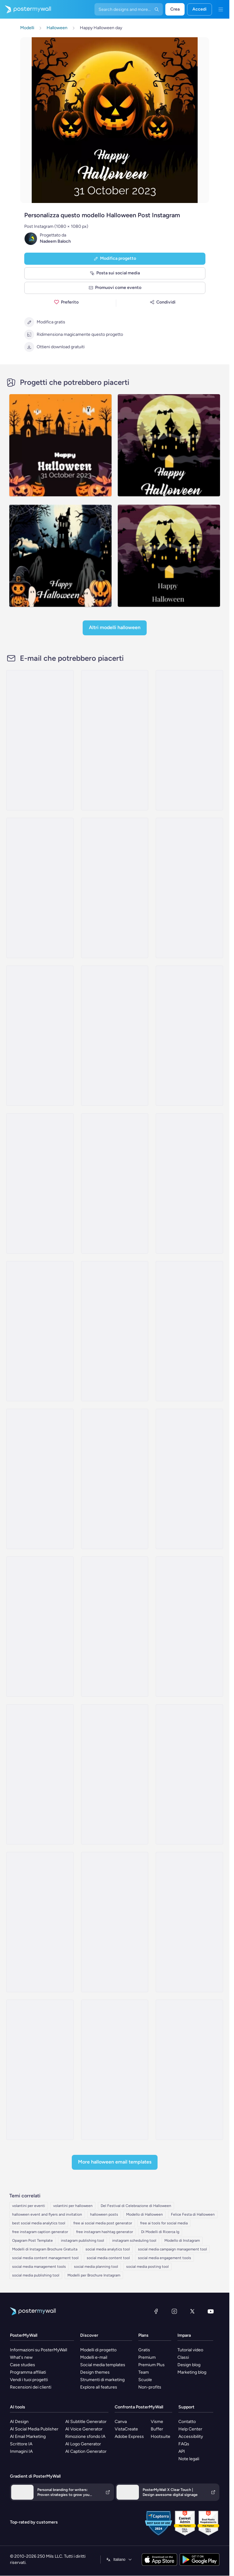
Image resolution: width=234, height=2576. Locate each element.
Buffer (157, 2429)
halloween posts (104, 2214)
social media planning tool (96, 2266)
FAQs (183, 2444)
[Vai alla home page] (25, 9)
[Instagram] (174, 2311)
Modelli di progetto (98, 2350)
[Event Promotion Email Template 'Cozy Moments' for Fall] (40, 1183)
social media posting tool (147, 2266)
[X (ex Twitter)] (192, 2311)
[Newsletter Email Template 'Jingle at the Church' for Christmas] (189, 1479)
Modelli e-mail (93, 2357)
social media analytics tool (107, 2249)
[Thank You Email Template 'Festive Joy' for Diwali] (40, 2070)
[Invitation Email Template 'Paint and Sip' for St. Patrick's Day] (115, 1479)
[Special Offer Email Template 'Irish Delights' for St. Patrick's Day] (40, 1922)
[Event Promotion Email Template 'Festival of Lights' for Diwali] (189, 1922)
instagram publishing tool (82, 2240)
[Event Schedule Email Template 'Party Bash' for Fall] (189, 1183)
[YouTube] (210, 2311)
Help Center (190, 2429)
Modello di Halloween (144, 2214)
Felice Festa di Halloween (193, 2214)
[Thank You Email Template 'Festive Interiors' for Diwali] (115, 2070)
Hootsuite (160, 2436)
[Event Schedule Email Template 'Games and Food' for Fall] (115, 1183)
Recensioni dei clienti (30, 2387)
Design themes (95, 2372)
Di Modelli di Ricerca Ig (160, 2232)
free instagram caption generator (40, 2232)
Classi (183, 2357)
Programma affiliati (28, 2372)
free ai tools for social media (164, 2223)
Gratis (144, 2350)
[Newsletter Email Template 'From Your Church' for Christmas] (40, 1331)
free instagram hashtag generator (104, 2232)
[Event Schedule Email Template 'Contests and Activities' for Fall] (115, 888)
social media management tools (39, 2266)
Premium (147, 2357)
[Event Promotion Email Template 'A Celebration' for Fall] (115, 1036)
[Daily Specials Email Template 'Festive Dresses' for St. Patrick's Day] (40, 1479)
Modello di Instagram (182, 2240)
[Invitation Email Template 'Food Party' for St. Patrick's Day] (189, 1626)
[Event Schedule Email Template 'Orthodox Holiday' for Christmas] (115, 1922)
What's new (21, 2357)
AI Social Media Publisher (34, 2429)
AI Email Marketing (28, 2436)
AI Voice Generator (84, 2429)
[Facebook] (156, 2311)
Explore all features (98, 2387)
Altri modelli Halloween (114, 627)
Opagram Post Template (32, 2240)
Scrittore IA (21, 2444)
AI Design (19, 2421)
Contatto (187, 2421)
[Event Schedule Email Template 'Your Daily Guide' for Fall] (40, 740)
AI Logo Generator (83, 2444)
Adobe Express (129, 2436)
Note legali (188, 2458)
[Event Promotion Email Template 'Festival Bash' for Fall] (115, 740)
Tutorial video (190, 2350)
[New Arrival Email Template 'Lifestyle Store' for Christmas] (189, 1774)
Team (143, 2372)
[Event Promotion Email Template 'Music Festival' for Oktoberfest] (189, 888)
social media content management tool (45, 2258)
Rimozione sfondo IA (85, 2436)
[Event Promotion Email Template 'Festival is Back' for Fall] (189, 740)
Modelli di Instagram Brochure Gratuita (44, 2249)
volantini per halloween (73, 2206)
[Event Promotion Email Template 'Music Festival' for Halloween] (115, 1331)
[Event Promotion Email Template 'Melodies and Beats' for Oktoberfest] (189, 1036)
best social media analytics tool (38, 2223)
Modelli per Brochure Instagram (93, 2275)
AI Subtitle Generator (86, 2421)
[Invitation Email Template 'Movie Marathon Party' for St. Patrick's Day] (115, 1626)
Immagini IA (21, 2451)
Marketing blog (191, 2372)
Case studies (22, 2364)
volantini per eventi (28, 2206)
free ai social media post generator (102, 2223)
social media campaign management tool (172, 2249)
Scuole (145, 2379)
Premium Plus (151, 2364)
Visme (157, 2421)
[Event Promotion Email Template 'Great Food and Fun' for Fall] (40, 888)
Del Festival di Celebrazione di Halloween (136, 2206)
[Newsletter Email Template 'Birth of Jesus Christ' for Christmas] (189, 1331)
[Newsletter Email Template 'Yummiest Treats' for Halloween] (40, 1774)
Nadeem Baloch (55, 241)
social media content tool (108, 2258)
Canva (121, 2421)
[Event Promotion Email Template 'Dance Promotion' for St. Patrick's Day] (40, 1626)
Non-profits (149, 2387)
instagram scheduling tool (134, 2240)
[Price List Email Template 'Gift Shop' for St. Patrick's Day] (189, 2070)
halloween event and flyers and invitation (47, 2214)
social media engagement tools (164, 2258)
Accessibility (190, 2436)
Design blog (188, 2364)
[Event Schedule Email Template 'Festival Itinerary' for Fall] (40, 1036)
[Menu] (220, 9)
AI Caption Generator (86, 2451)
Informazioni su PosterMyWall (38, 2350)
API (181, 2451)
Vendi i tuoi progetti (29, 2379)
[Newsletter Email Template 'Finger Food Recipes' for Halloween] (115, 1774)
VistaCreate (126, 2429)
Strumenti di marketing (102, 2379)
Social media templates (102, 2364)
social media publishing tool (35, 2275)
